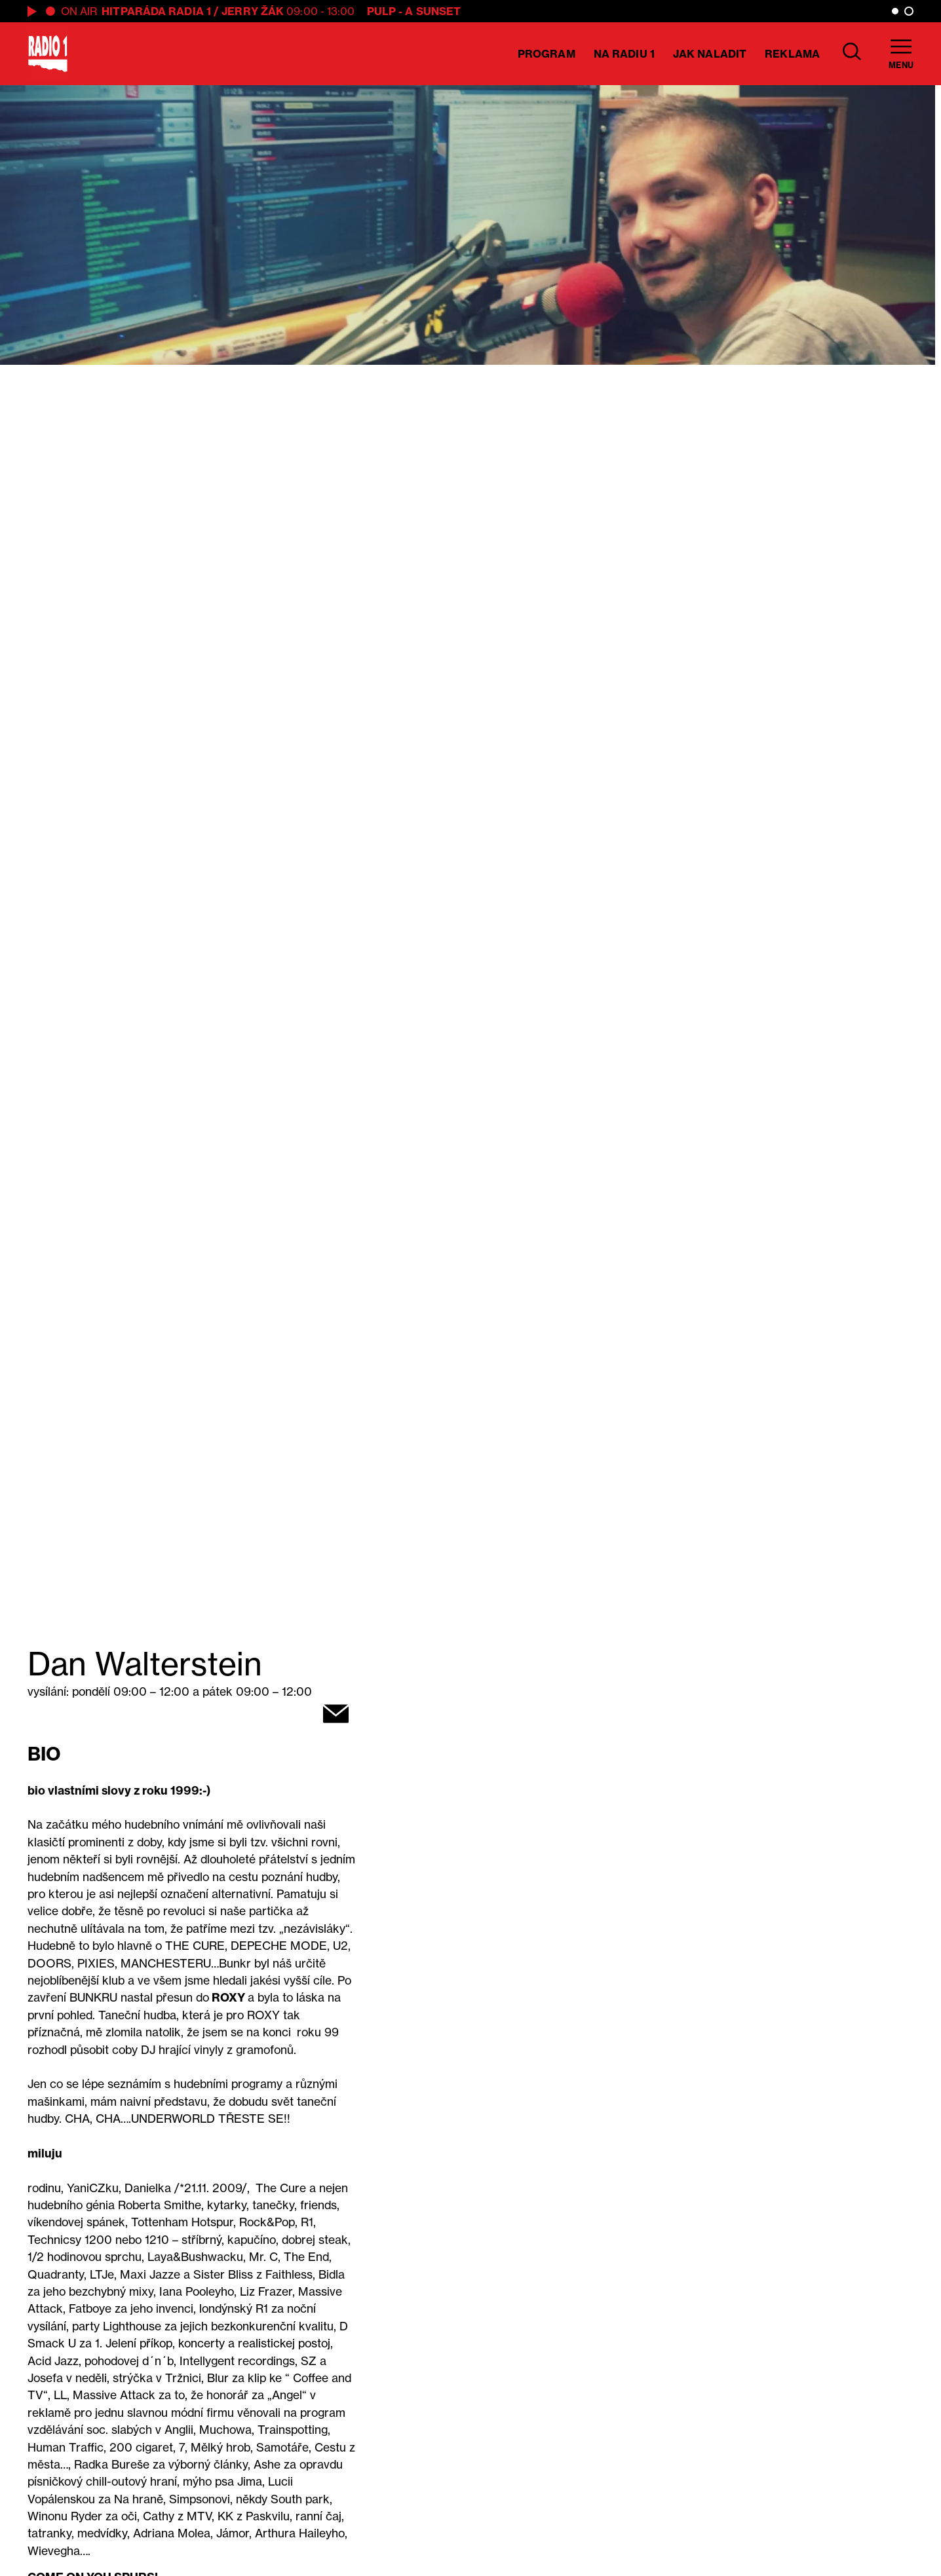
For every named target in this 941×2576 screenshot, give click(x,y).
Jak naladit (709, 53)
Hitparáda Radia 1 (156, 11)
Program (546, 53)
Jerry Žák (252, 11)
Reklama (792, 53)
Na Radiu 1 (624, 53)
